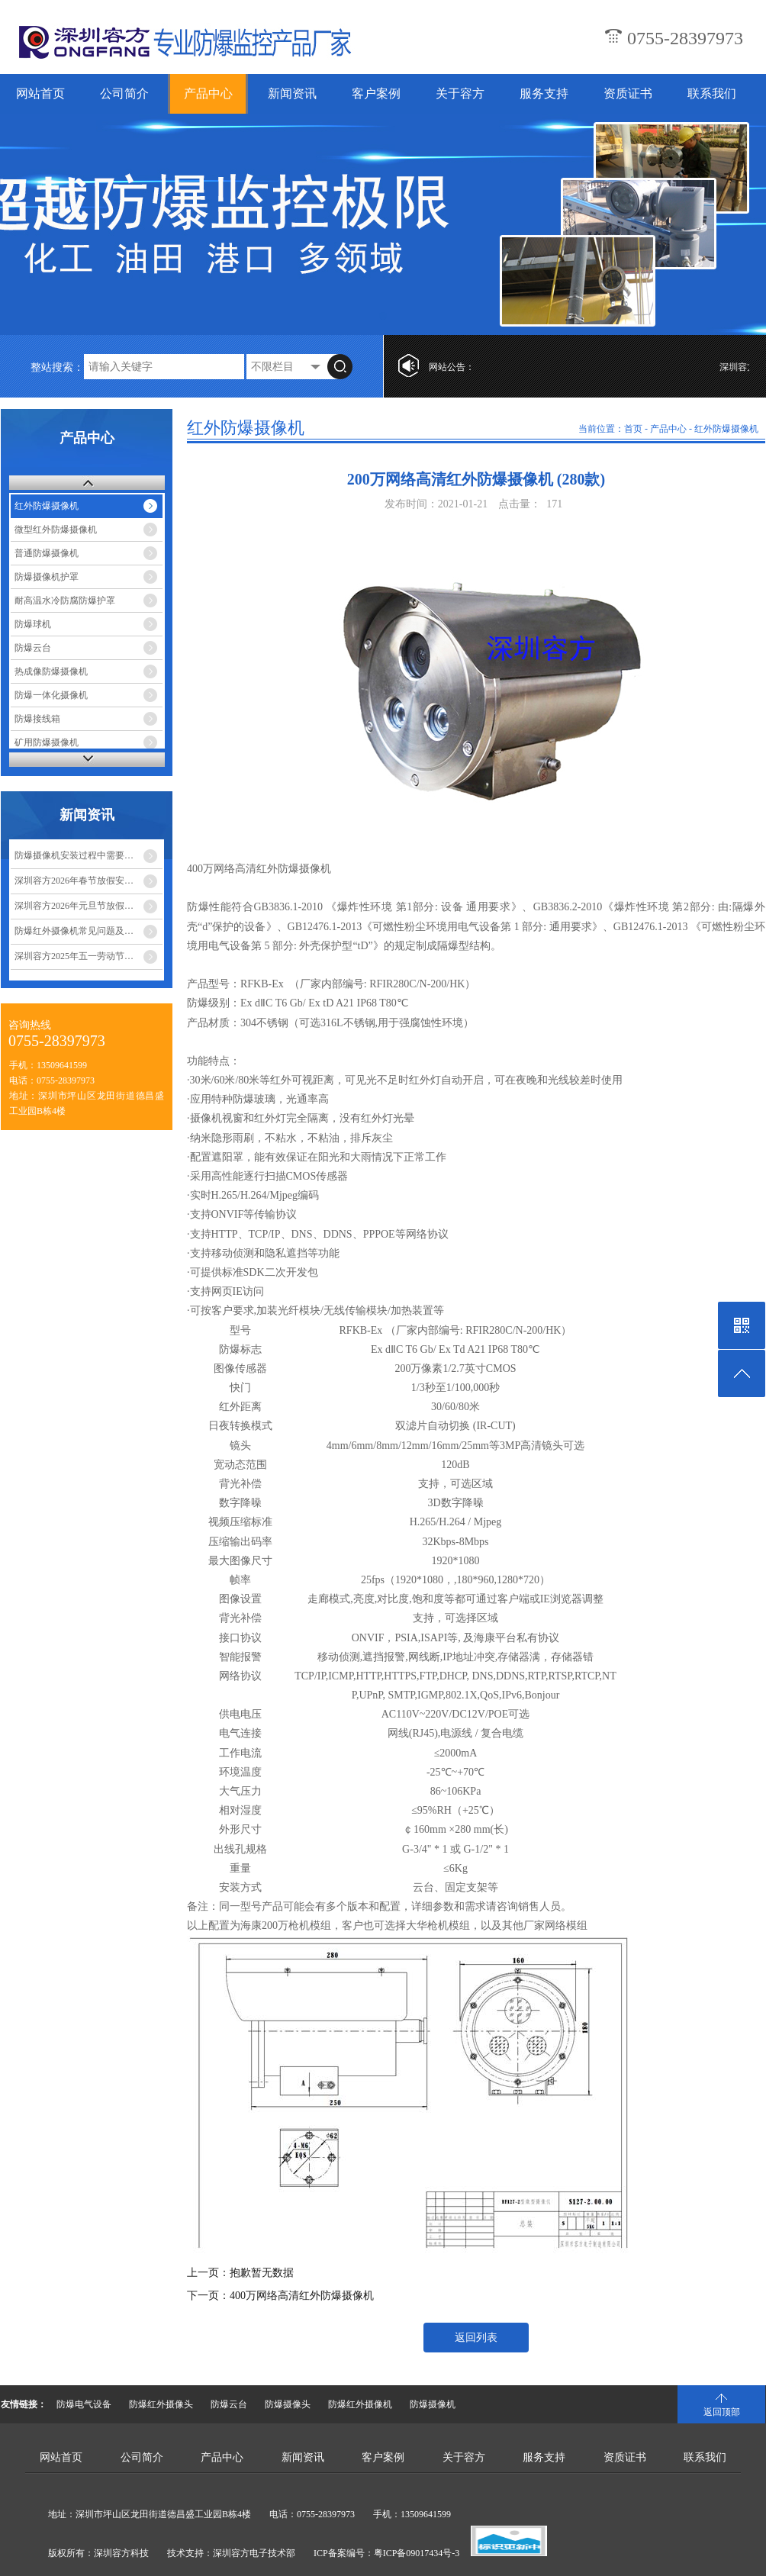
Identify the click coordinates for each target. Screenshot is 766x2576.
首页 (633, 428)
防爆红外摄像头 (161, 2404)
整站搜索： (57, 367)
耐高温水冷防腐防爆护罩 (64, 600)
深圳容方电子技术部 (254, 2553)
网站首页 (40, 93)
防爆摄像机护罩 (46, 577)
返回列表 (476, 2337)
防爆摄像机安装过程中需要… (74, 855)
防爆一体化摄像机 (51, 695)
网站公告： (452, 367)
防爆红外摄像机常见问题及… (74, 931)
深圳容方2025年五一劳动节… (74, 956)
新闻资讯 (292, 93)
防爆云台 (32, 647)
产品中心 (208, 93)
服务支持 (544, 93)
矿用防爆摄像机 (46, 742)
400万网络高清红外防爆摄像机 (302, 2295)
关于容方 (460, 93)
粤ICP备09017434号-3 (417, 2553)
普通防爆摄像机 (46, 553)
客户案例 (376, 93)
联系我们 (711, 93)
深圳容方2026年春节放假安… (74, 880)
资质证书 (627, 93)
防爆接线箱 (37, 718)
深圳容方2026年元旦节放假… (74, 905)
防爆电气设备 (83, 2404)
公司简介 (124, 93)
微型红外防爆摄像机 (55, 529)
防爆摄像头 (288, 2404)
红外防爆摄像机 (46, 506)
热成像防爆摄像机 (51, 671)
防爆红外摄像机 (360, 2404)
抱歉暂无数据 (262, 2272)
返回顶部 (721, 2412)
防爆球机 (32, 624)
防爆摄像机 (432, 2404)
